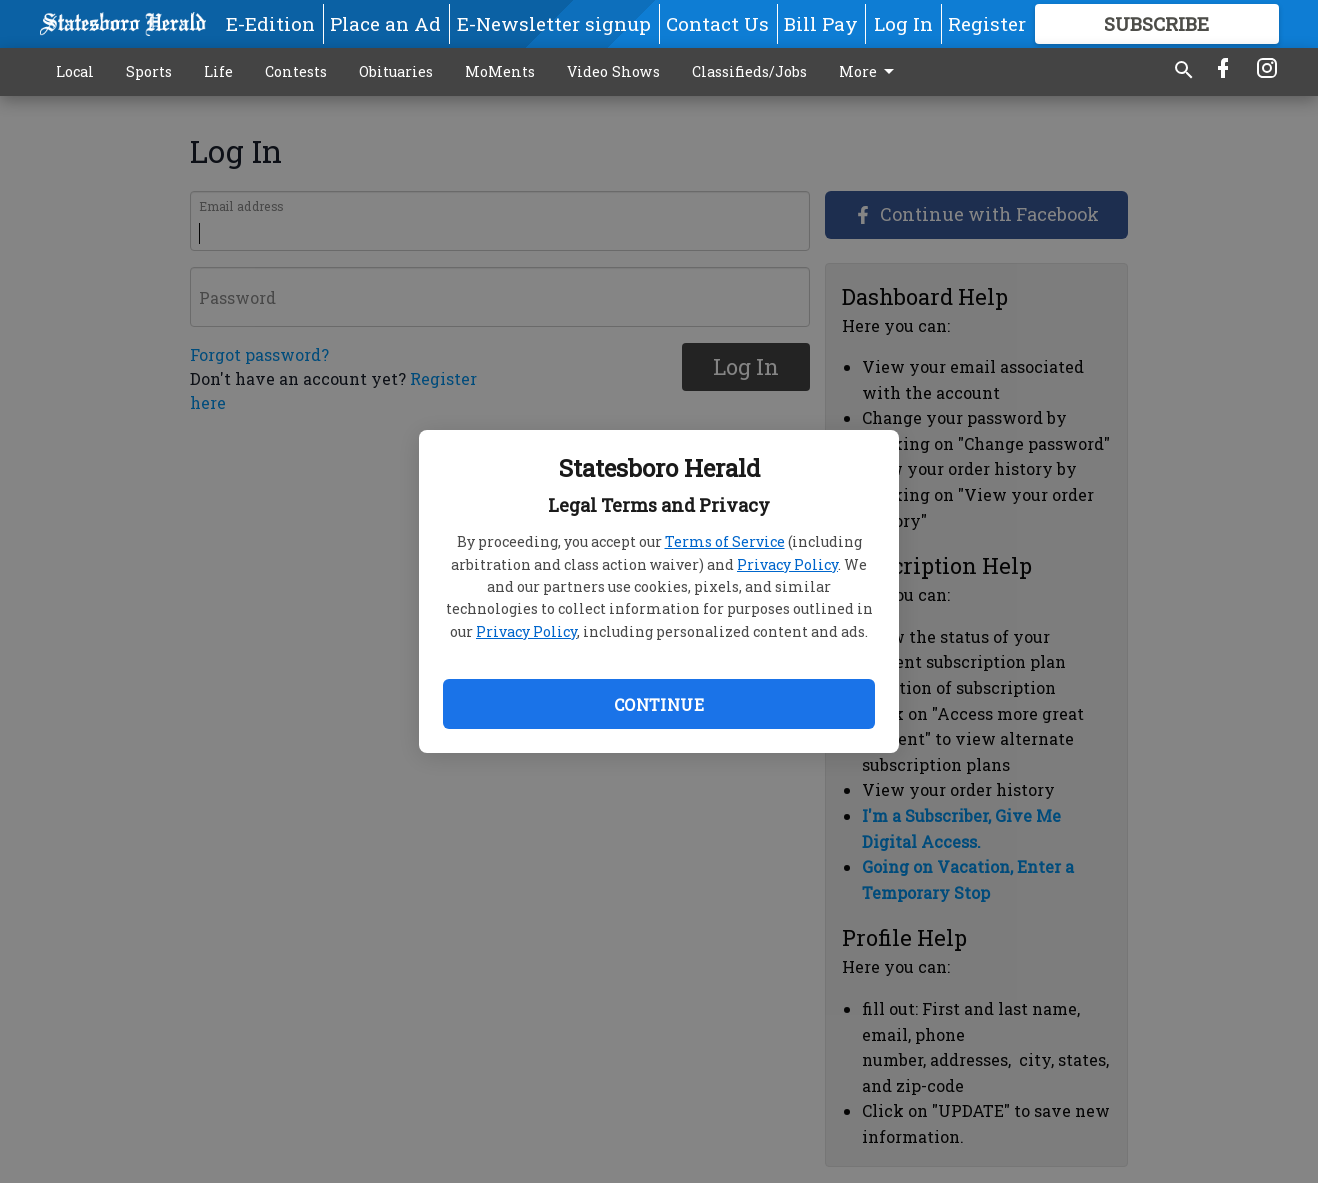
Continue (659, 704)
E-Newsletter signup (554, 23)
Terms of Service (725, 541)
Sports (149, 71)
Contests (296, 71)
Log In (903, 23)
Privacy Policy (787, 564)
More (870, 72)
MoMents (500, 71)
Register (987, 23)
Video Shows (613, 71)
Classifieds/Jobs (749, 71)
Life (218, 71)
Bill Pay (821, 23)
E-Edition (270, 23)
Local (75, 71)
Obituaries (396, 71)
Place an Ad (385, 23)
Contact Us (717, 23)
